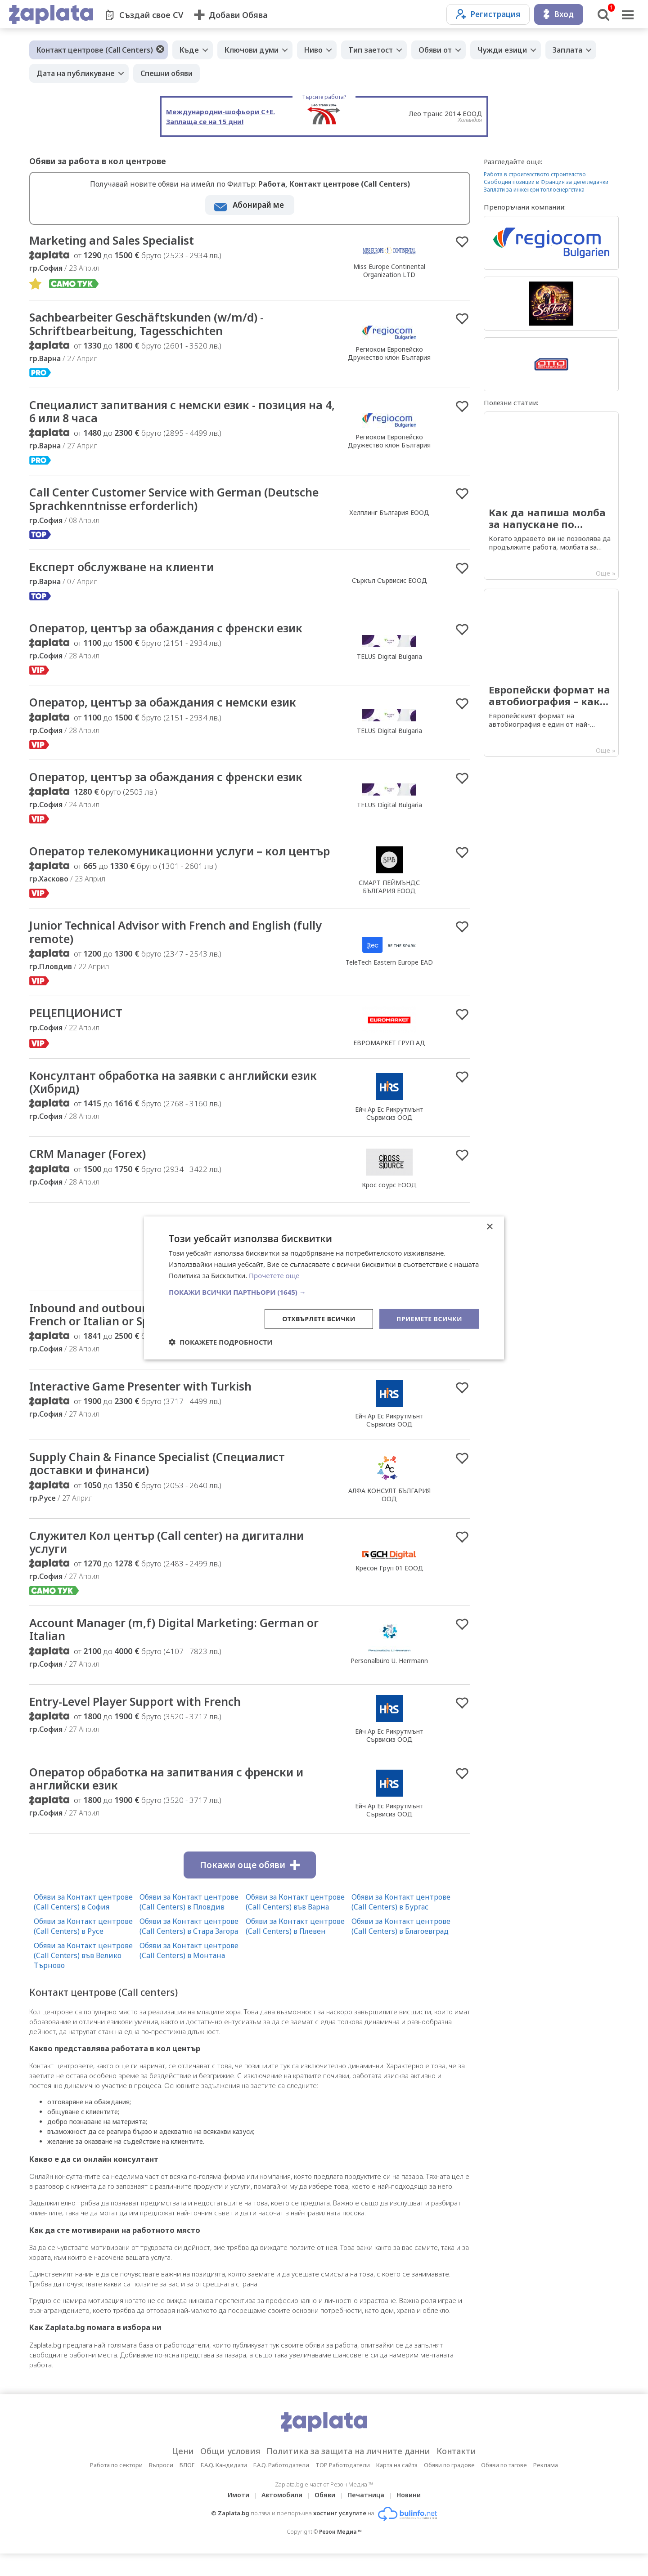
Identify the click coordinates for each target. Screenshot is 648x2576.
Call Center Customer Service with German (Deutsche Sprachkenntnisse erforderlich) (178, 501)
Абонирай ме (258, 205)
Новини (408, 2517)
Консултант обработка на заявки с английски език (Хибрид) (178, 1100)
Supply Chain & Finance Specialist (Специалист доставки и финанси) (160, 1483)
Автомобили (281, 2517)
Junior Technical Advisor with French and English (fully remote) (180, 950)
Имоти (238, 2517)
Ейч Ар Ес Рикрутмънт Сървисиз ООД (389, 1131)
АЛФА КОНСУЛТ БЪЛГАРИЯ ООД (389, 1515)
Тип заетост (370, 50)
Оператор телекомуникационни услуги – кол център (162, 862)
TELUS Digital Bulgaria (389, 659)
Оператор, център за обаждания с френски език (172, 631)
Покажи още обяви (250, 1887)
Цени (183, 2473)
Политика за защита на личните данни (348, 2473)
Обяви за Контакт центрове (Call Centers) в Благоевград (400, 1949)
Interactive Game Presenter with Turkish (143, 1406)
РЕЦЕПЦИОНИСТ (77, 1031)
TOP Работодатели (342, 2487)
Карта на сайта (397, 2487)
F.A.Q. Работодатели (281, 2487)
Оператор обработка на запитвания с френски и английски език (172, 1801)
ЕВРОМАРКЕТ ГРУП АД (389, 1060)
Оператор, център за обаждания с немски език (168, 706)
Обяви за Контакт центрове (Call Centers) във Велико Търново (83, 1978)
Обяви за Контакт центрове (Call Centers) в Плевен (295, 1949)
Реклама (545, 2487)
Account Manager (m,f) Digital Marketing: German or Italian (178, 1651)
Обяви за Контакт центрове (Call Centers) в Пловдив (189, 1924)
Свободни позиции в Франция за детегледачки (546, 182)
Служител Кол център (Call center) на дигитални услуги (172, 1563)
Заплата (567, 50)
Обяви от (435, 50)
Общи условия (230, 2473)
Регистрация (488, 14)
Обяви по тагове (504, 2487)
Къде (189, 50)
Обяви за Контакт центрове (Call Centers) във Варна (295, 1924)
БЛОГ (187, 2487)
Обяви (325, 2517)
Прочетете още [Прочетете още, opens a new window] (274, 1275)
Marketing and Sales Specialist (114, 241)
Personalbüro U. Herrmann (389, 1365)
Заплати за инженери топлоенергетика (534, 189)
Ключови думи (252, 50)
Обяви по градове (449, 2487)
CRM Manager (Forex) (89, 1173)
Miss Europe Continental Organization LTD (389, 271)
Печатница (365, 2517)
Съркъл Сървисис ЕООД (389, 582)
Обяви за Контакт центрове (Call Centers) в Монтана (189, 1973)
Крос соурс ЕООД (389, 1204)
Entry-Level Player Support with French (138, 1723)
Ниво (313, 50)
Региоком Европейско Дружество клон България (389, 354)
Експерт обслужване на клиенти (124, 569)
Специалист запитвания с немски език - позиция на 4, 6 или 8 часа (182, 413)
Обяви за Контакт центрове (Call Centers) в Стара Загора (189, 1949)
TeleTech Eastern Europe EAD (389, 979)
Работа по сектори (116, 2487)
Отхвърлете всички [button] (319, 1318)
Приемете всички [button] (429, 1318)
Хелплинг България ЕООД (389, 514)
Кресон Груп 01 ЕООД (389, 1588)
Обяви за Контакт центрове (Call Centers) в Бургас (400, 1924)
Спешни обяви (166, 73)
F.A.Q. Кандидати (224, 2487)
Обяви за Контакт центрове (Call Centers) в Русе (83, 1949)
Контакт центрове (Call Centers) (94, 50)
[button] (324, 1292)
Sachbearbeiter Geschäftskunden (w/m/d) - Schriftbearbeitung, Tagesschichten (150, 325)
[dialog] (324, 1288)
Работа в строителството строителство (535, 174)
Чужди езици (502, 50)
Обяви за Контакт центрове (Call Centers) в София (83, 1924)
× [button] (489, 1227)
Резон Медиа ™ (340, 2554)
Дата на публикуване (75, 73)
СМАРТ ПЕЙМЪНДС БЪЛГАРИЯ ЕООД (389, 897)
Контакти (456, 2473)
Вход (559, 14)
